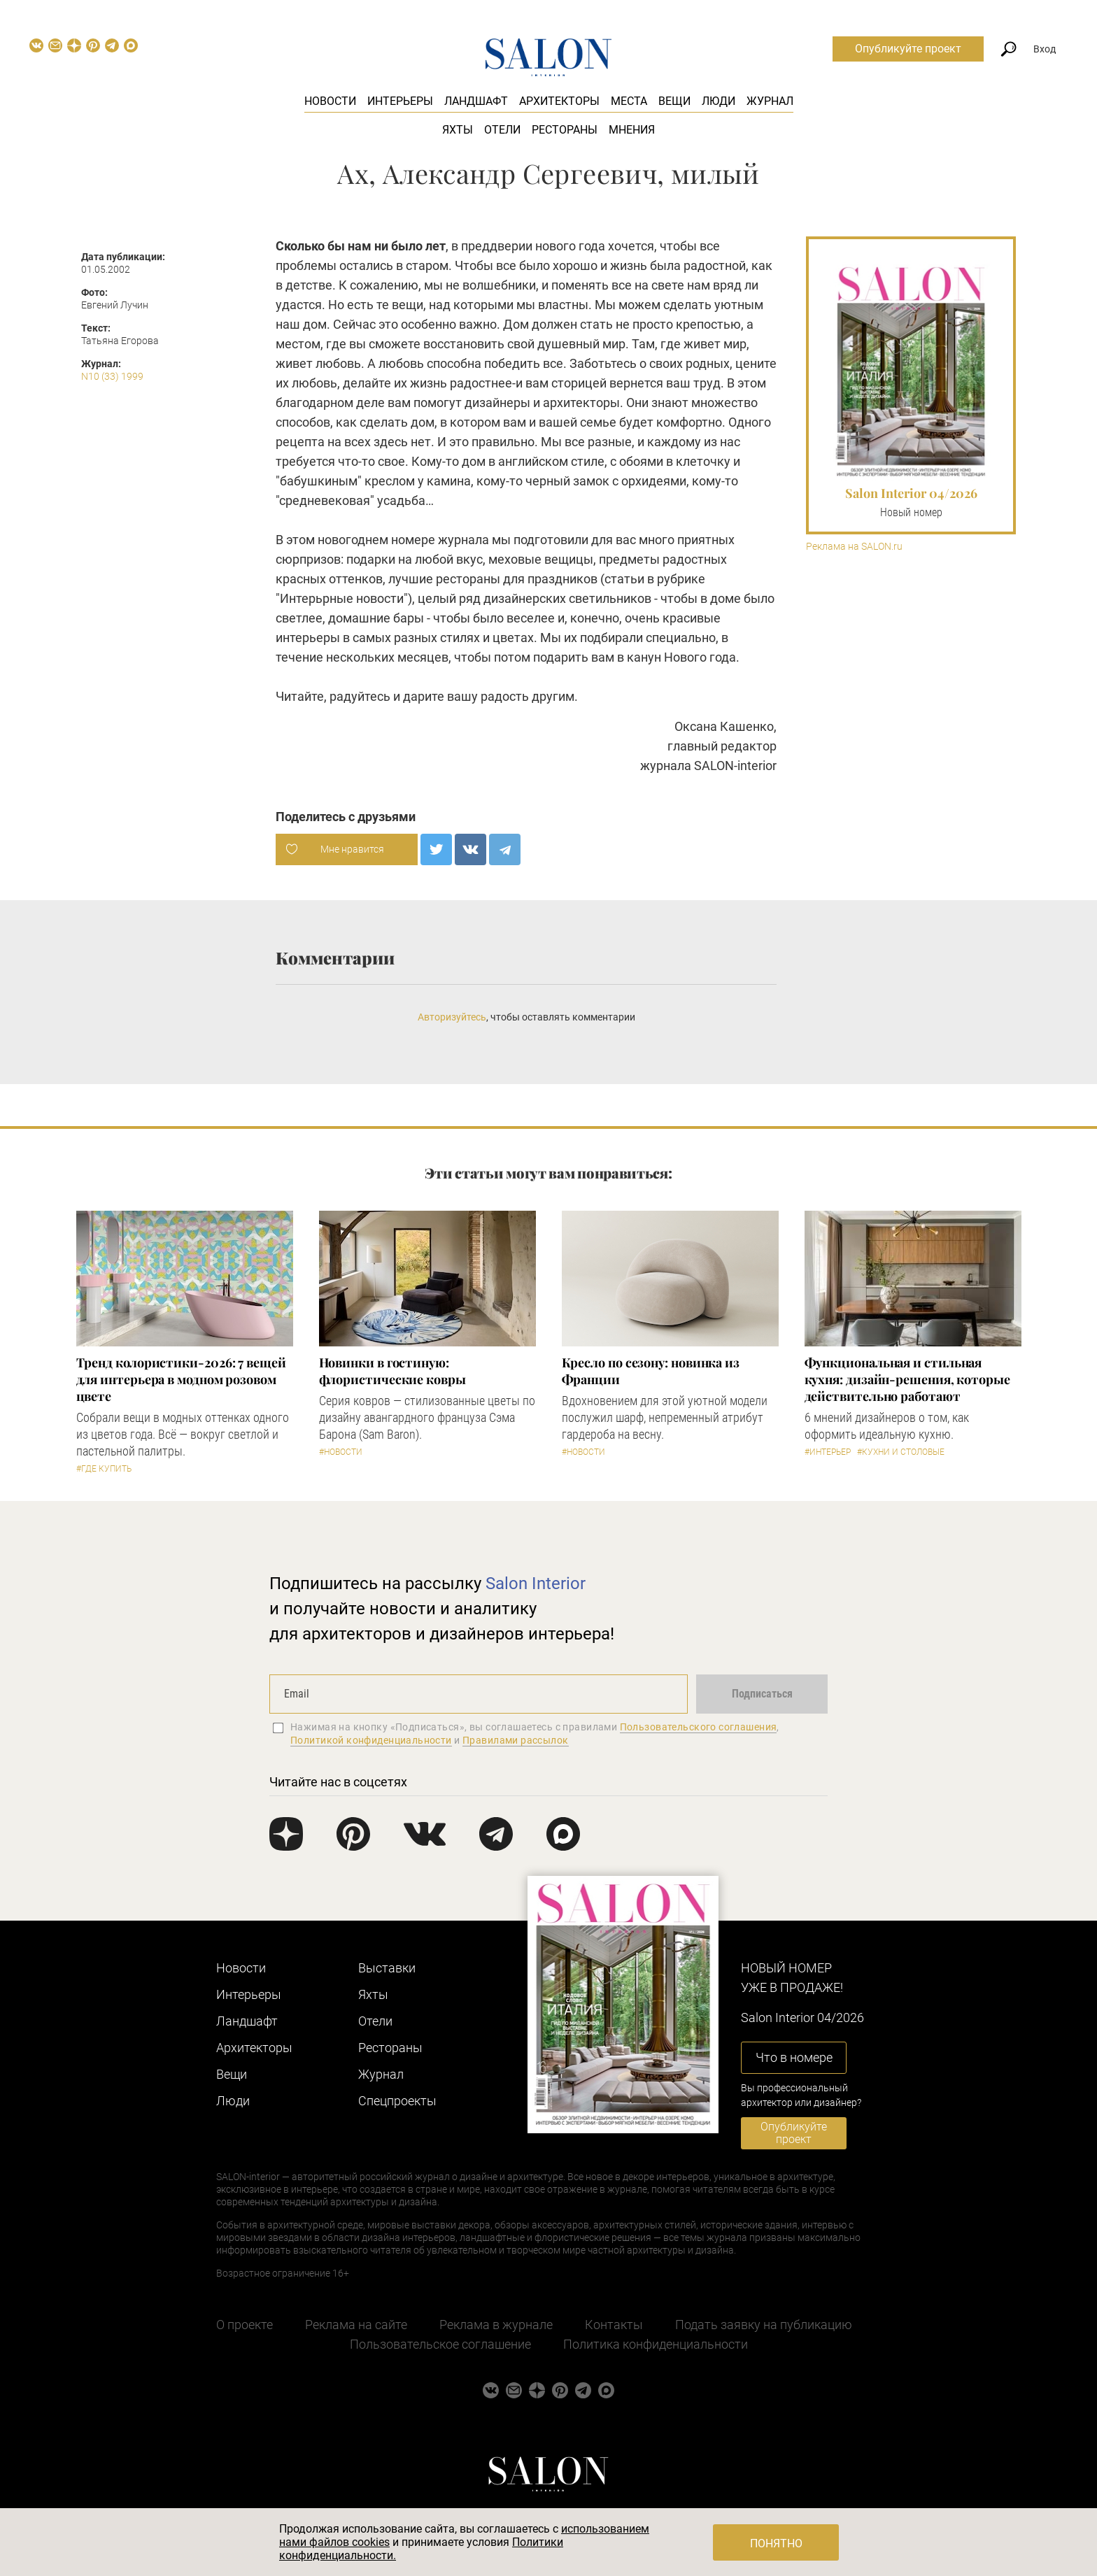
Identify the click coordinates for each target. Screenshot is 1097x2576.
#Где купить (104, 1469)
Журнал (769, 101)
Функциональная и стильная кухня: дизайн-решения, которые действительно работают (907, 1379)
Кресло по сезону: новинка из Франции (650, 1371)
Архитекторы (559, 101)
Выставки (387, 1968)
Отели (502, 129)
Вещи (674, 101)
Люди (718, 101)
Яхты (457, 129)
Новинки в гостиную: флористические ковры (392, 1371)
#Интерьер (828, 1452)
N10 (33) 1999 (112, 376)
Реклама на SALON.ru (854, 546)
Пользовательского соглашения (698, 1726)
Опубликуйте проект (908, 48)
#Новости (340, 1452)
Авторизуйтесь (452, 1017)
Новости (330, 101)
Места (629, 101)
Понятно (776, 2543)
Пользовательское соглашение (440, 2344)
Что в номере (794, 2057)
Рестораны (564, 129)
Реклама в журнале (496, 2324)
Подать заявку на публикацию (763, 2324)
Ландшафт (476, 101)
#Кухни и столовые (900, 1452)
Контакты (614, 2324)
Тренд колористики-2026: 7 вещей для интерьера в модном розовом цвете (181, 1379)
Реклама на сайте (356, 2324)
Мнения (632, 129)
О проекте (244, 2324)
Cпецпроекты (397, 2100)
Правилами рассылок (515, 1740)
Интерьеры (400, 101)
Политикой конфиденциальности (371, 1740)
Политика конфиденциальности (655, 2344)
